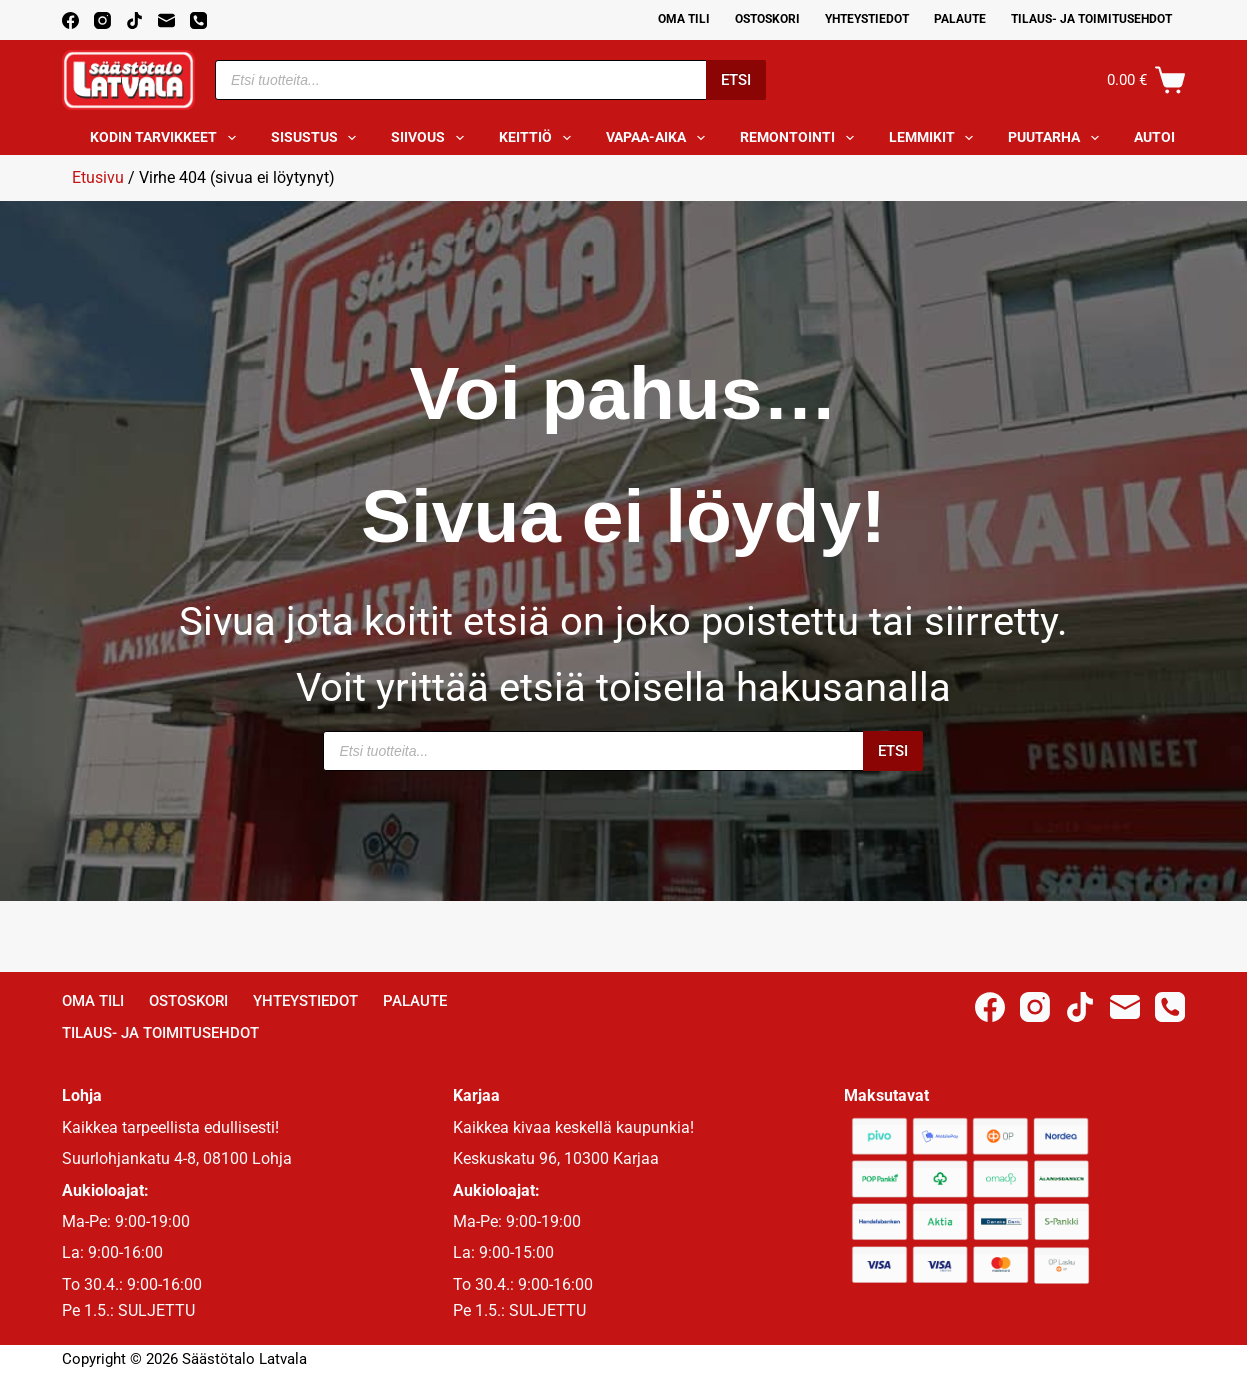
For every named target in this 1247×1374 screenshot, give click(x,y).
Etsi (736, 80)
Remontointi (801, 138)
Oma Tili (684, 19)
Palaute (960, 19)
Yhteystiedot (867, 19)
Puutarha (1057, 138)
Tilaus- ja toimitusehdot (1091, 19)
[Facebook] (70, 20)
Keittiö (539, 138)
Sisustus (318, 138)
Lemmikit (935, 138)
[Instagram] (102, 20)
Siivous (431, 138)
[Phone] (198, 20)
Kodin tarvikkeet (167, 138)
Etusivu (98, 177)
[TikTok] (134, 20)
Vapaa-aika (659, 138)
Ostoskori (767, 19)
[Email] (166, 20)
